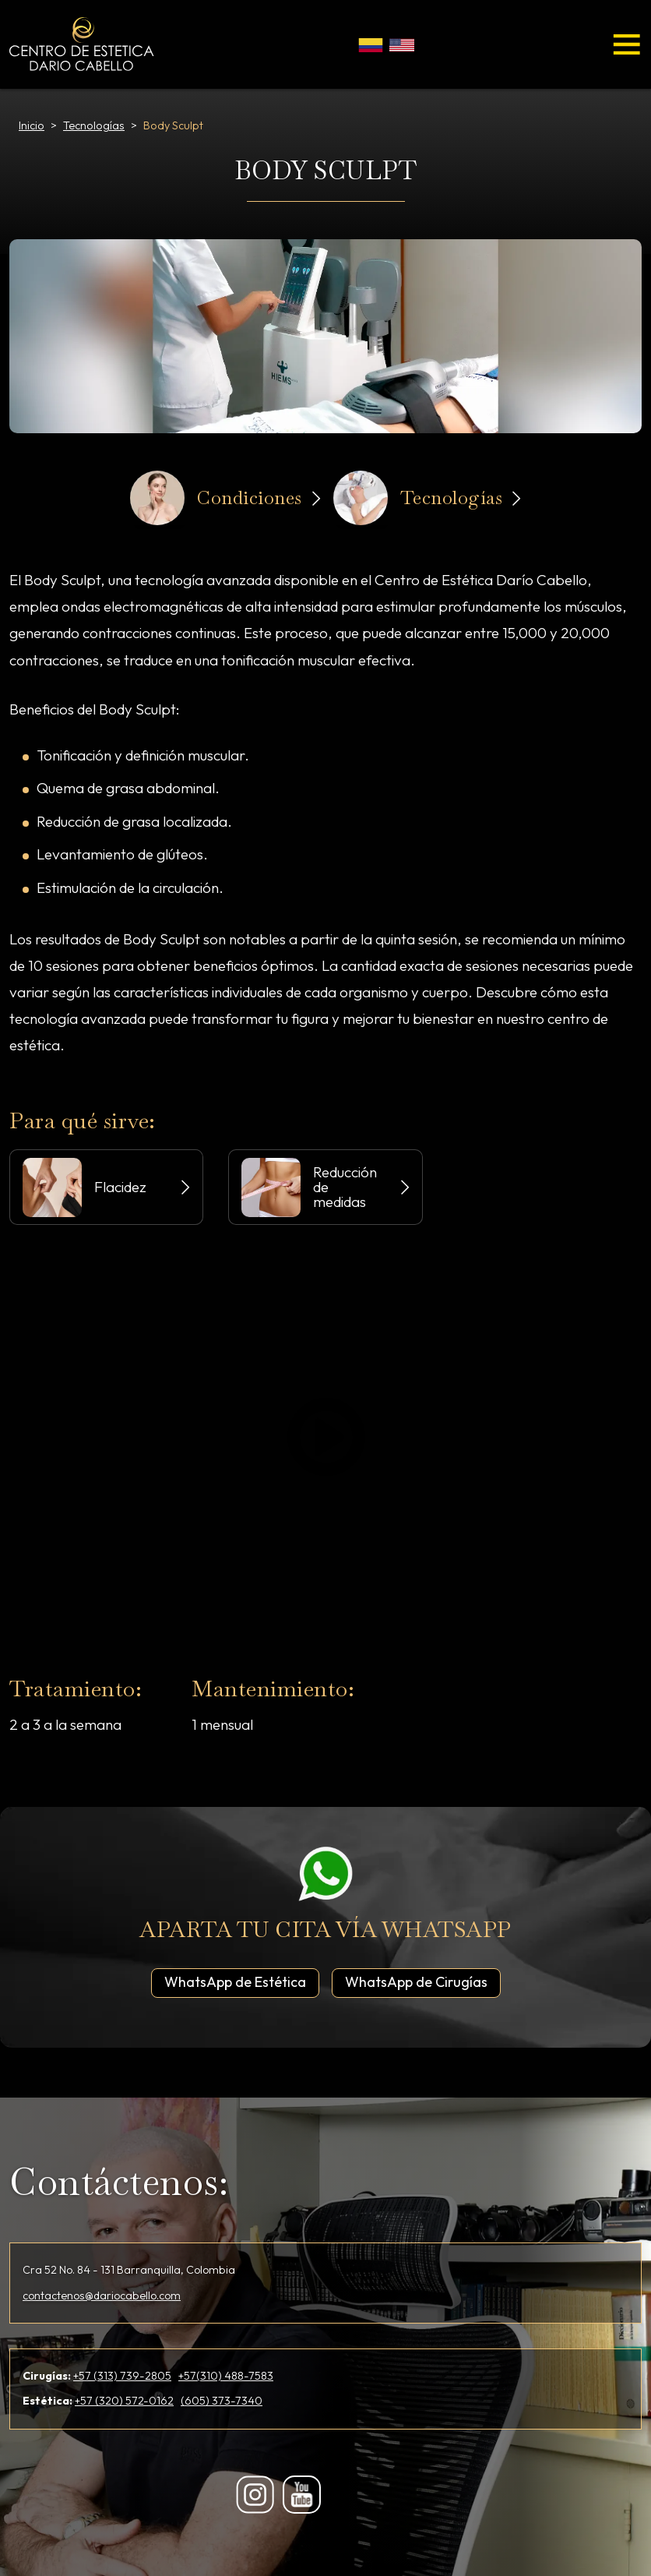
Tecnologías (94, 125)
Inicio (31, 125)
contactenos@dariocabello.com (102, 2295)
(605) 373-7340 (221, 2401)
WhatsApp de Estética (241, 1981)
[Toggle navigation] (627, 44)
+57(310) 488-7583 (225, 2376)
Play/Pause (324, 1436)
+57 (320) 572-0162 (124, 2401)
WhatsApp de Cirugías (423, 1981)
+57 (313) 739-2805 (122, 2376)
